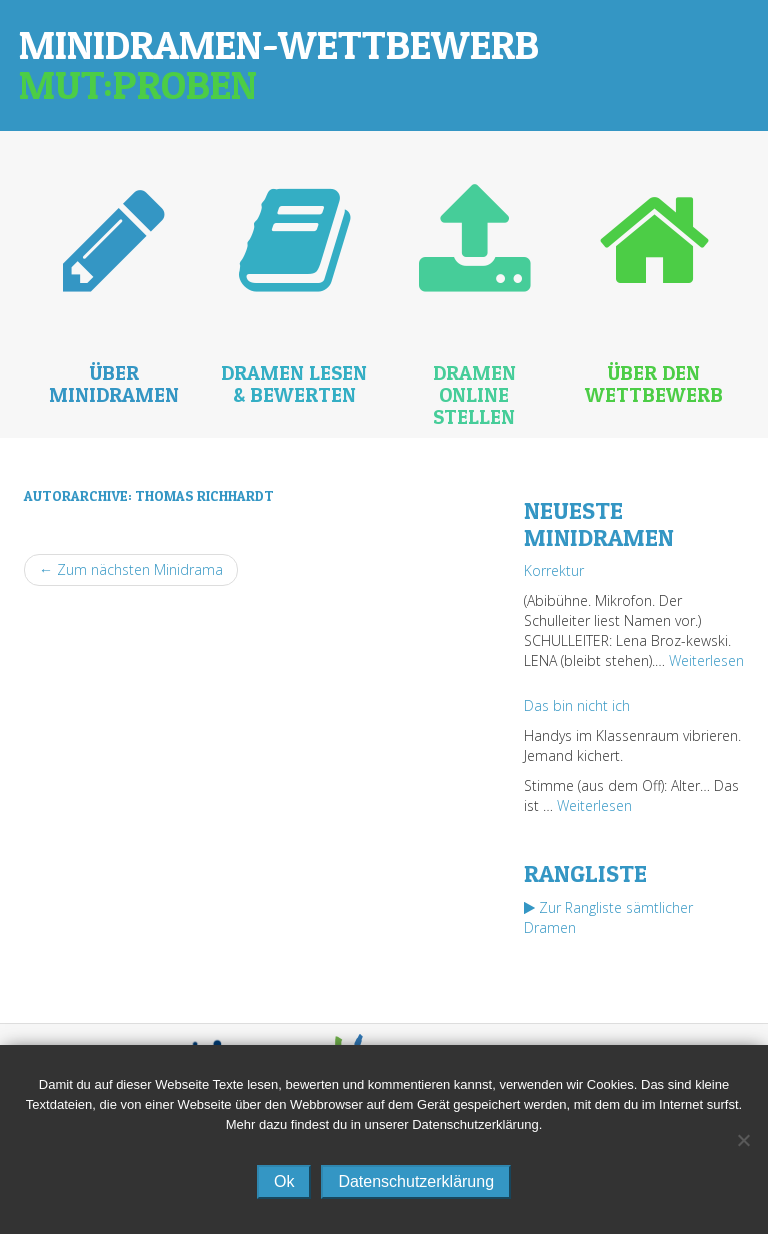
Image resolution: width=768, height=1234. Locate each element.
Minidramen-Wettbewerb (279, 64)
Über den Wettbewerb (654, 384)
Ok (284, 1181)
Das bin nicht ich (577, 705)
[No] (743, 1140)
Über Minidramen (114, 384)
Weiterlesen (706, 660)
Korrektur (554, 570)
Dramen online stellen (474, 395)
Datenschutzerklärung (416, 1181)
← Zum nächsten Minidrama (131, 569)
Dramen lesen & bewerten (294, 384)
